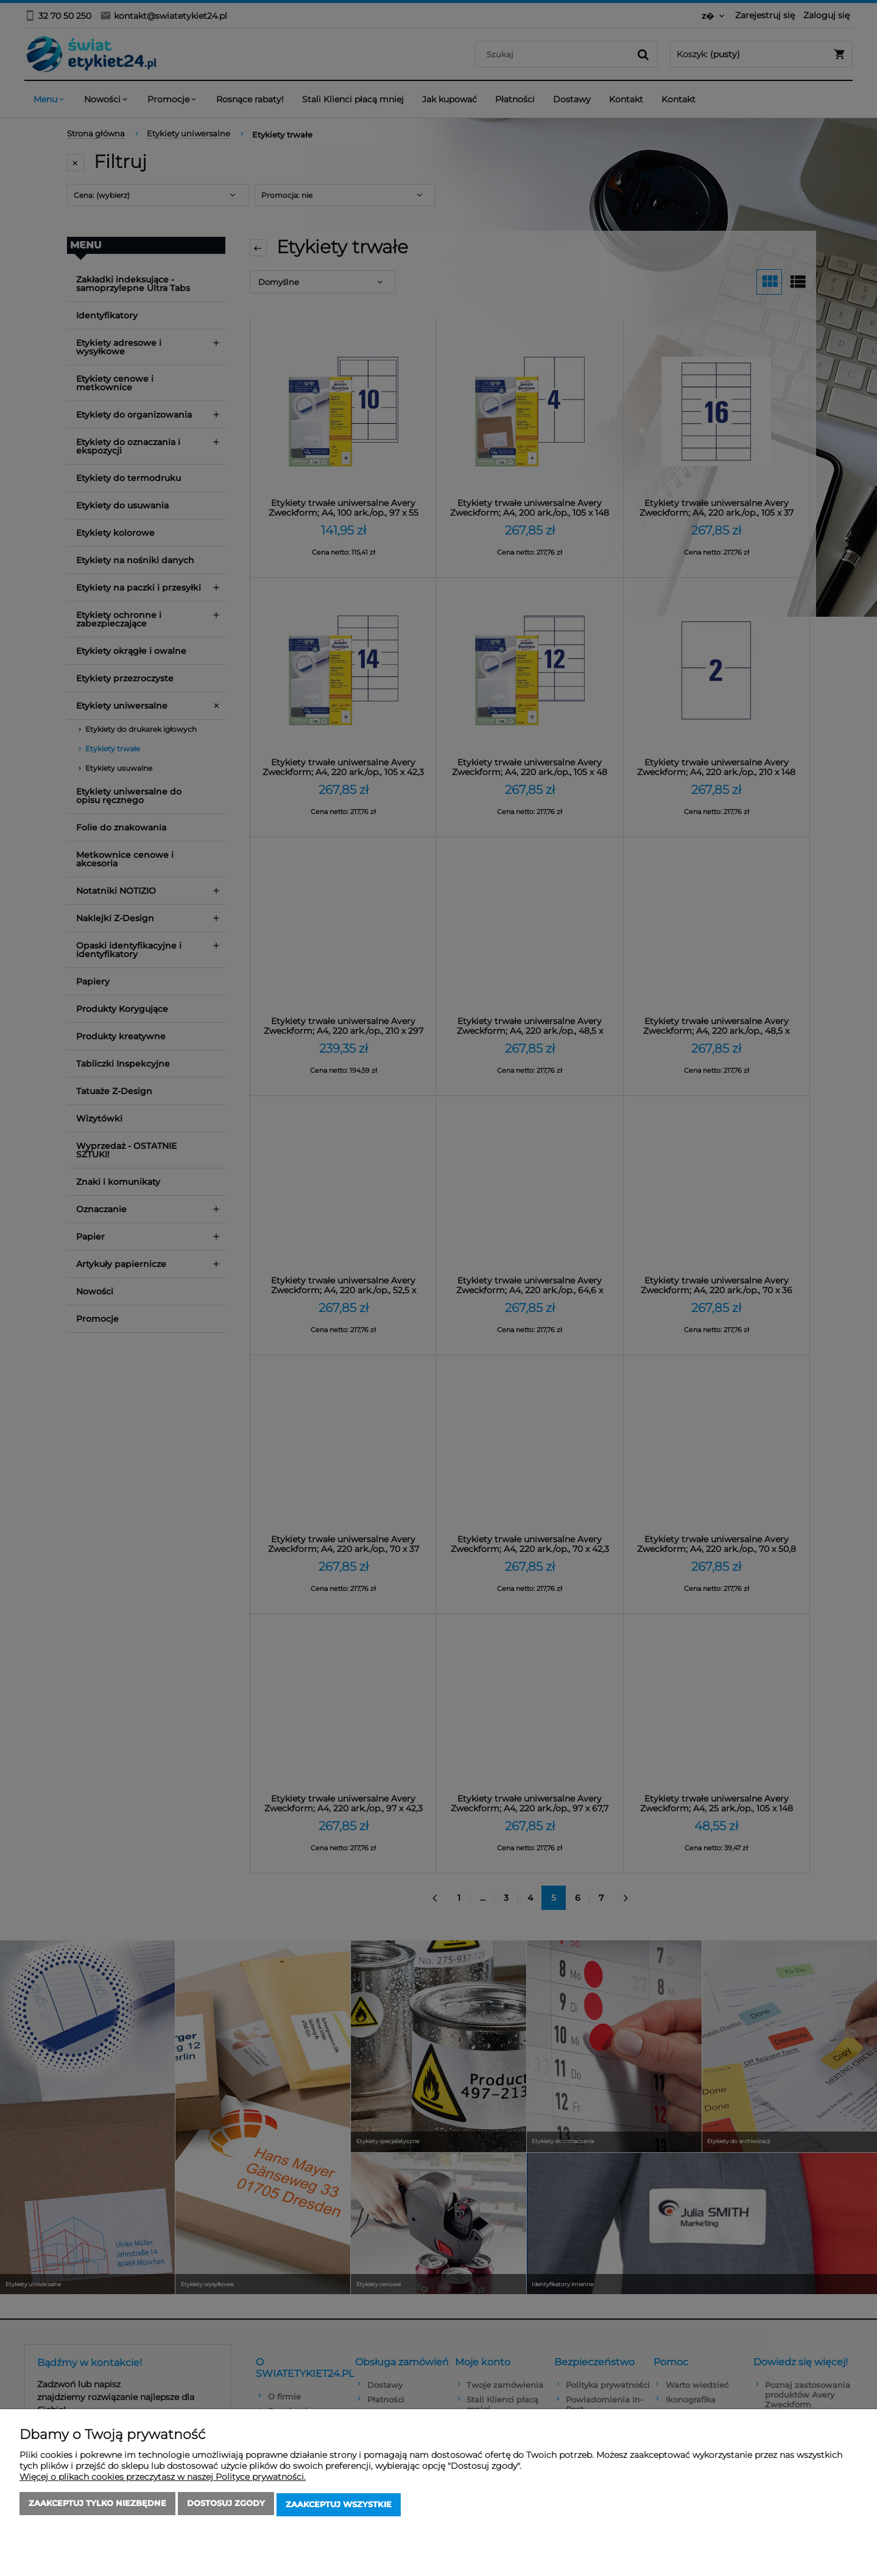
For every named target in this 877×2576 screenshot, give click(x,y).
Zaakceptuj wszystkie (339, 2506)
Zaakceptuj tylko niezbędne (97, 2506)
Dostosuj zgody (226, 2506)
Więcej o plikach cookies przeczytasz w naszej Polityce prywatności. (162, 2479)
